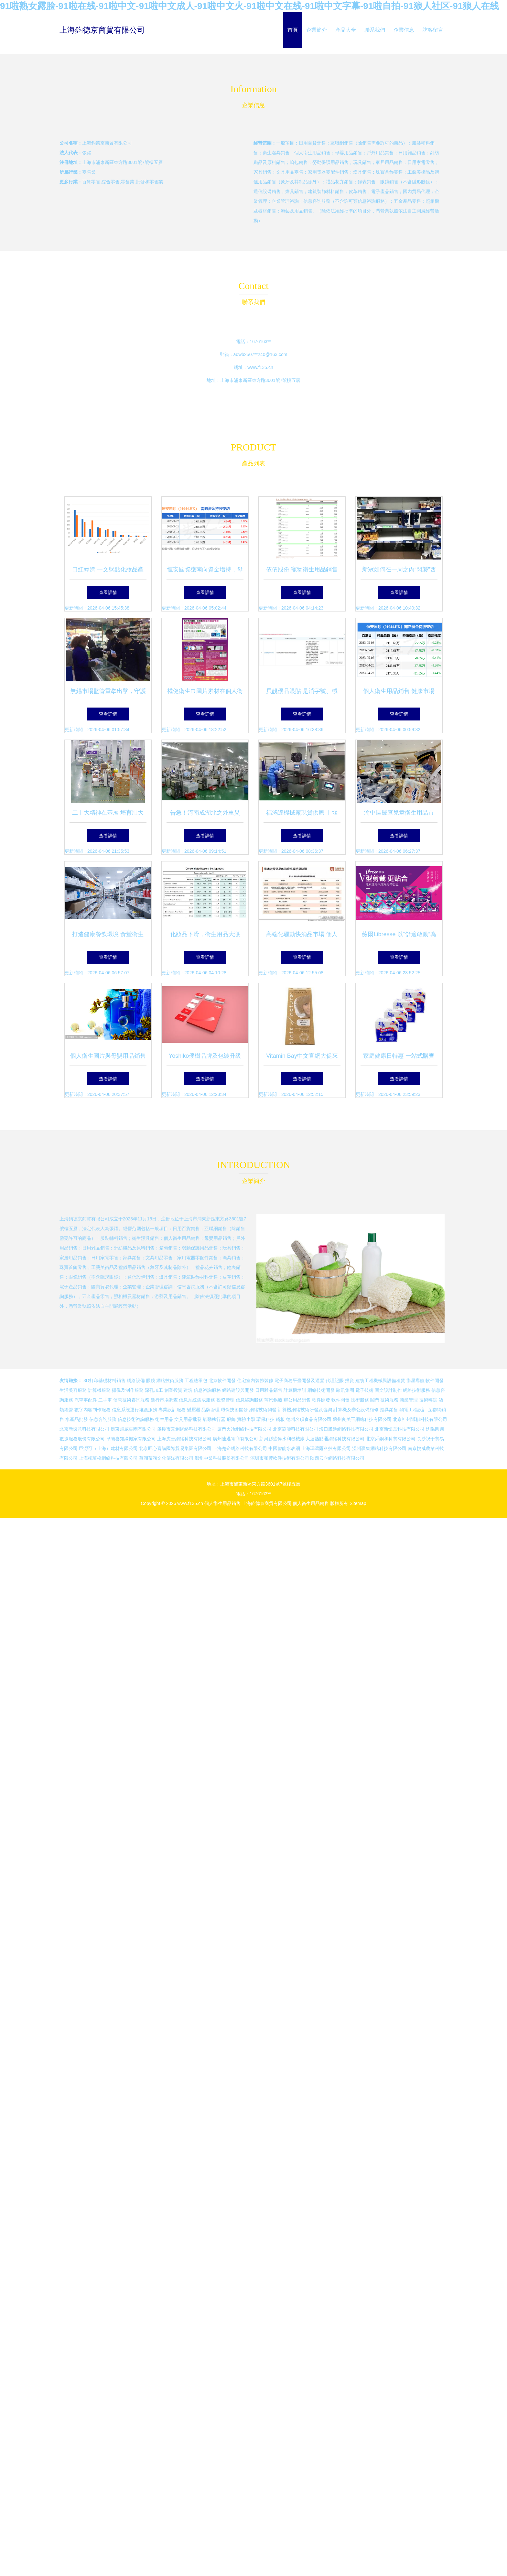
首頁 (292, 30)
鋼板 (280, 1419)
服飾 (231, 1419)
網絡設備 (136, 1380)
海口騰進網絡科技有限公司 (346, 1429)
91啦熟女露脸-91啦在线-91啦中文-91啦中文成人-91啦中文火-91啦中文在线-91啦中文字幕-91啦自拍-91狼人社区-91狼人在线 (249, 6)
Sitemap (358, 1503)
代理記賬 (335, 1380)
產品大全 (345, 30)
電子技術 (364, 1390)
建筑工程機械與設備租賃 (380, 1380)
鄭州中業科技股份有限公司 (222, 1458)
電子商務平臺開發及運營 (299, 1380)
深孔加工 (154, 1390)
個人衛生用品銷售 (222, 1503)
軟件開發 (435, 1380)
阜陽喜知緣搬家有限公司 (131, 1438)
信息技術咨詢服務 (131, 1399)
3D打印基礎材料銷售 (104, 1380)
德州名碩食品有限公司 (308, 1419)
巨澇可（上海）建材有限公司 (108, 1448)
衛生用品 (164, 1419)
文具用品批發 (187, 1419)
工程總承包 (196, 1380)
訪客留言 (433, 30)
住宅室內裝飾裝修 (255, 1380)
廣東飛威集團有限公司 (133, 1429)
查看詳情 (108, 592)
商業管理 (409, 1399)
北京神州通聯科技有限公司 (420, 1419)
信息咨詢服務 (207, 1390)
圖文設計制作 (388, 1390)
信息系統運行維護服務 (134, 1409)
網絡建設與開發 (238, 1390)
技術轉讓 (428, 1399)
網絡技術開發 (321, 1390)
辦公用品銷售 (297, 1399)
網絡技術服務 (169, 1380)
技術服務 (360, 1399)
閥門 (374, 1399)
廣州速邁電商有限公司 (235, 1438)
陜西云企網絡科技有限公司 (337, 1458)
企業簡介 (316, 30)
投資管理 (225, 1399)
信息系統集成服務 (197, 1399)
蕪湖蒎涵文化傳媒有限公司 (166, 1458)
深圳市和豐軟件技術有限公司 (279, 1458)
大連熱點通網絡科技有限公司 (335, 1438)
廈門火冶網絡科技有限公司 (244, 1429)
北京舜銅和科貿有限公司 (390, 1438)
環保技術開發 (234, 1409)
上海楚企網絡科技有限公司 (240, 1448)
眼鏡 (150, 1380)
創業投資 (173, 1390)
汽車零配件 (85, 1399)
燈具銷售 (389, 1409)
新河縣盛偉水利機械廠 (282, 1438)
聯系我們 (374, 30)
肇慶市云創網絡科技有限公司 (186, 1429)
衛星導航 (415, 1380)
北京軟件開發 (222, 1380)
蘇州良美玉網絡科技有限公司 (362, 1419)
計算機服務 (99, 1390)
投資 (349, 1380)
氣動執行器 (214, 1419)
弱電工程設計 (412, 1409)
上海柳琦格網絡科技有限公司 (108, 1458)
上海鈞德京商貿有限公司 (102, 30)
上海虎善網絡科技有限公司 (184, 1438)
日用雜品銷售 (268, 1390)
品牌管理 (210, 1409)
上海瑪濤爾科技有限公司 (326, 1448)
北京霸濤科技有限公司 (295, 1429)
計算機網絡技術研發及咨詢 (305, 1409)
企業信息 (404, 30)
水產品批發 (76, 1419)
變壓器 (193, 1409)
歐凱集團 (345, 1390)
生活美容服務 (73, 1390)
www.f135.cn (260, 367)
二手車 (105, 1399)
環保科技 (265, 1419)
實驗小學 (246, 1419)
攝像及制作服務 (128, 1390)
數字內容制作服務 (92, 1409)
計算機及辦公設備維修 (356, 1409)
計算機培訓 (295, 1390)
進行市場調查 (164, 1399)
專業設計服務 (172, 1409)
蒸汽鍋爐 (273, 1399)
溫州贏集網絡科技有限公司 (379, 1448)
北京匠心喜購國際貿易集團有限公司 (175, 1448)
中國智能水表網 (284, 1448)
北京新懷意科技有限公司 (84, 1429)
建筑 (187, 1390)
